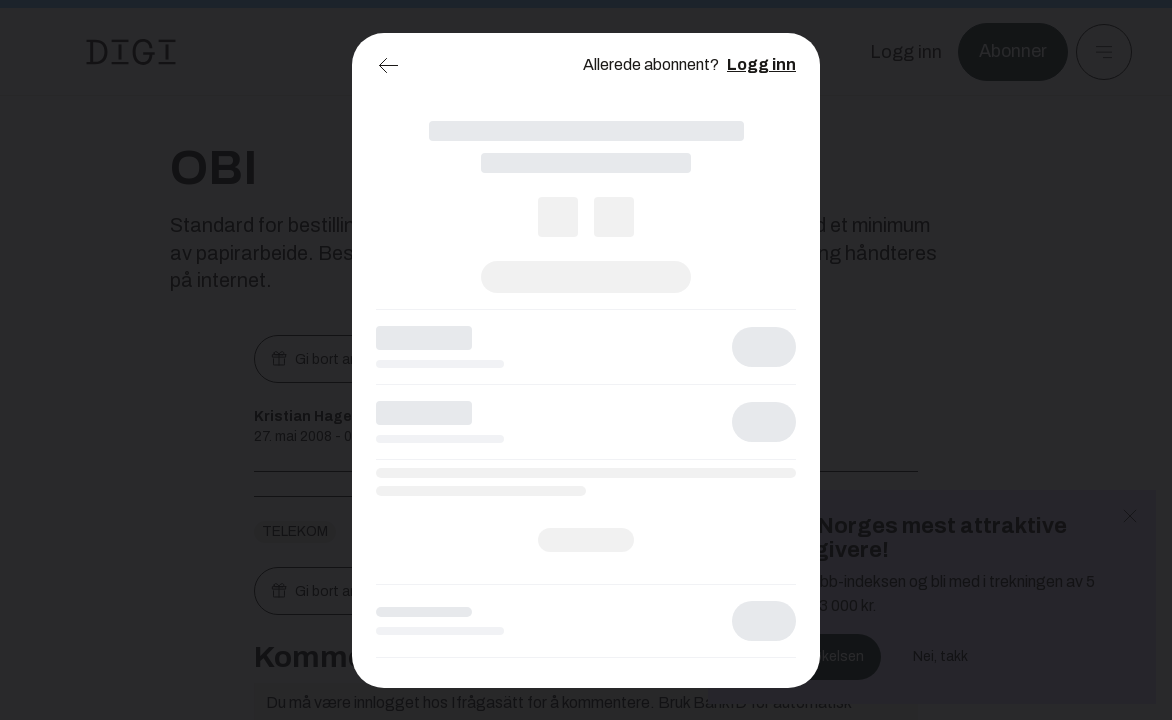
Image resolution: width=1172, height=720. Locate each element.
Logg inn (761, 64)
